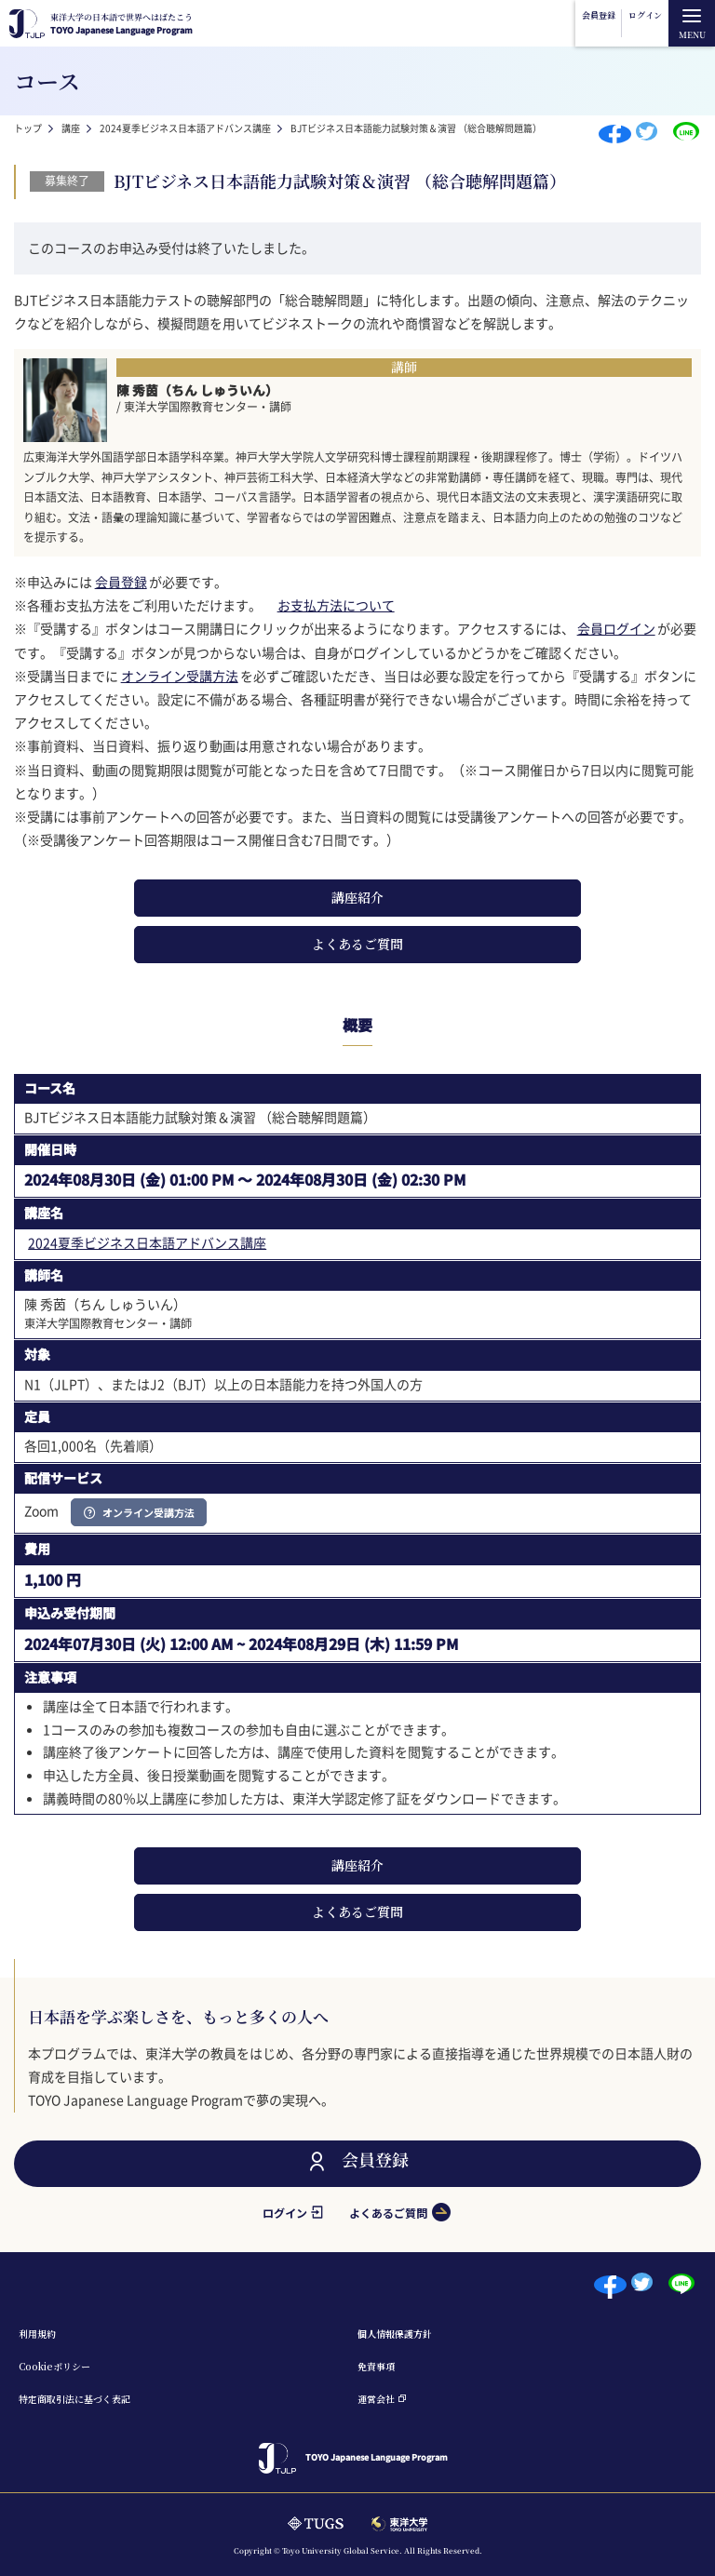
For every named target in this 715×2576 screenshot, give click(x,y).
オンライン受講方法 (179, 675)
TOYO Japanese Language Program (121, 23)
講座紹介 (357, 897)
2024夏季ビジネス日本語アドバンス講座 (185, 128)
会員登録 (598, 15)
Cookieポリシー (54, 2366)
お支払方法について (336, 605)
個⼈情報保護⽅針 (395, 2334)
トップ (28, 128)
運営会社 (376, 2399)
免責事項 (376, 2366)
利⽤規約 (37, 2334)
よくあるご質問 (357, 943)
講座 (70, 128)
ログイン (645, 15)
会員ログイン (616, 628)
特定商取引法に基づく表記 (74, 2399)
